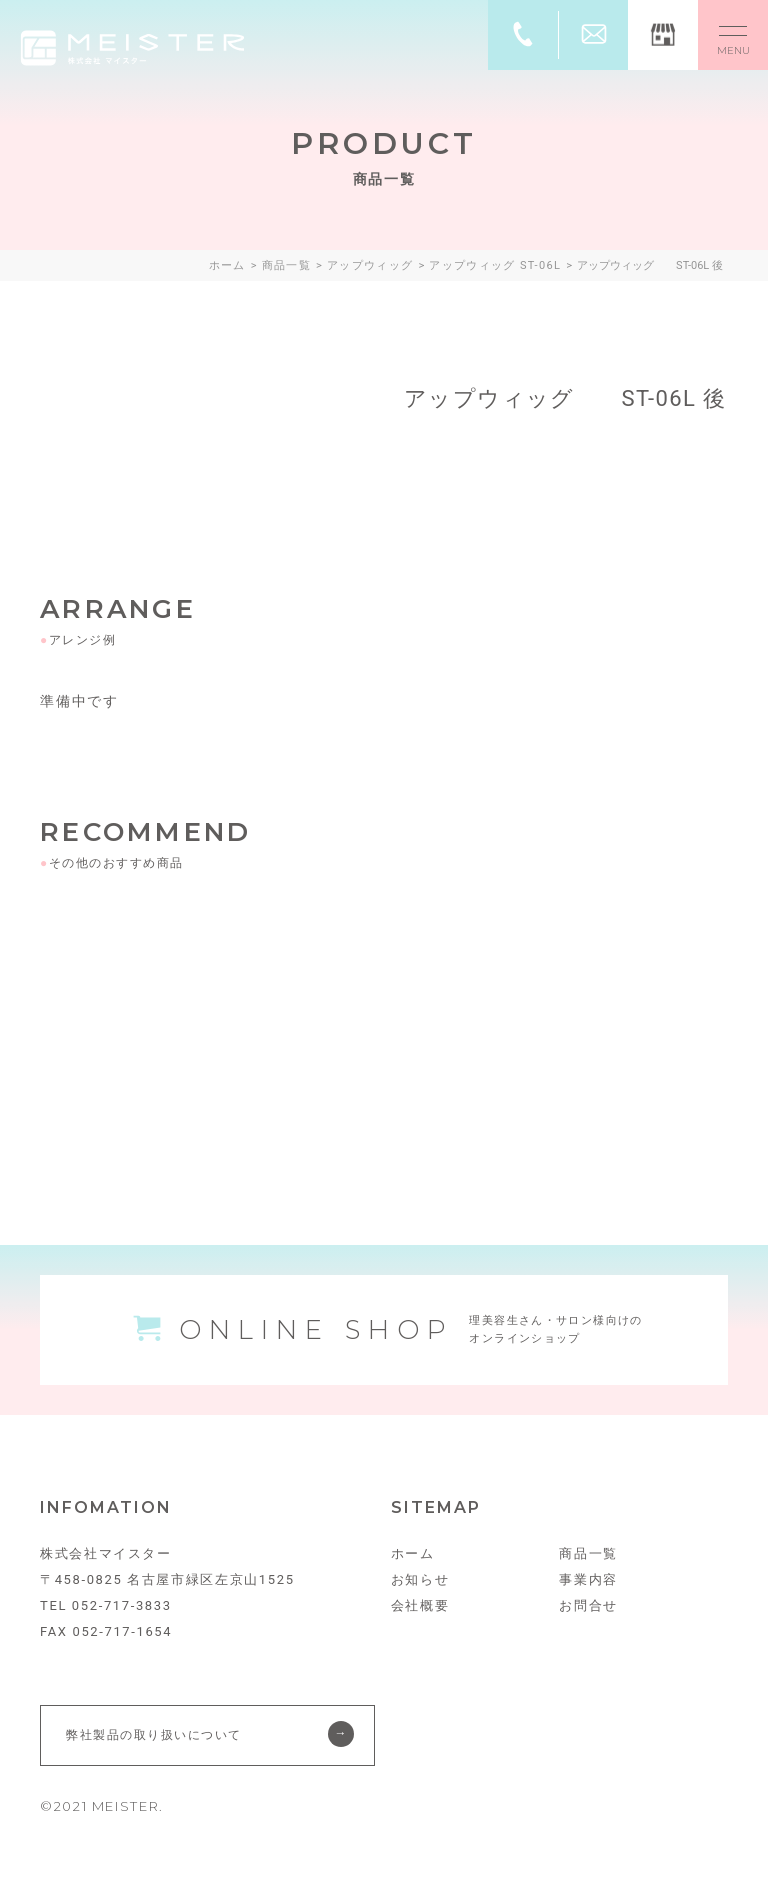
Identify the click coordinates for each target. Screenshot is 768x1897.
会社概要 (420, 1605)
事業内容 (588, 1579)
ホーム (413, 1553)
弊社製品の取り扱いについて (154, 1735)
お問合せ (588, 1605)
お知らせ (420, 1579)
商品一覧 (588, 1553)
